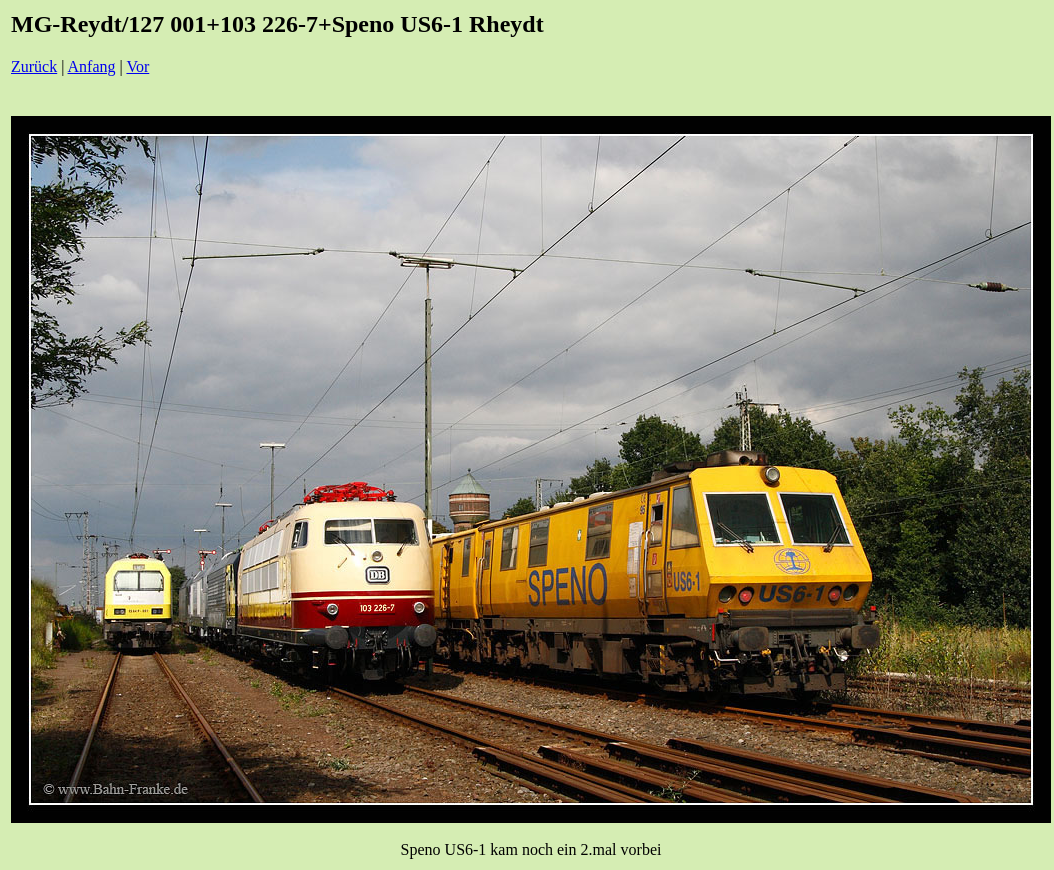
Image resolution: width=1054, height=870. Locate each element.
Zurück (34, 66)
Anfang (92, 66)
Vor (137, 66)
